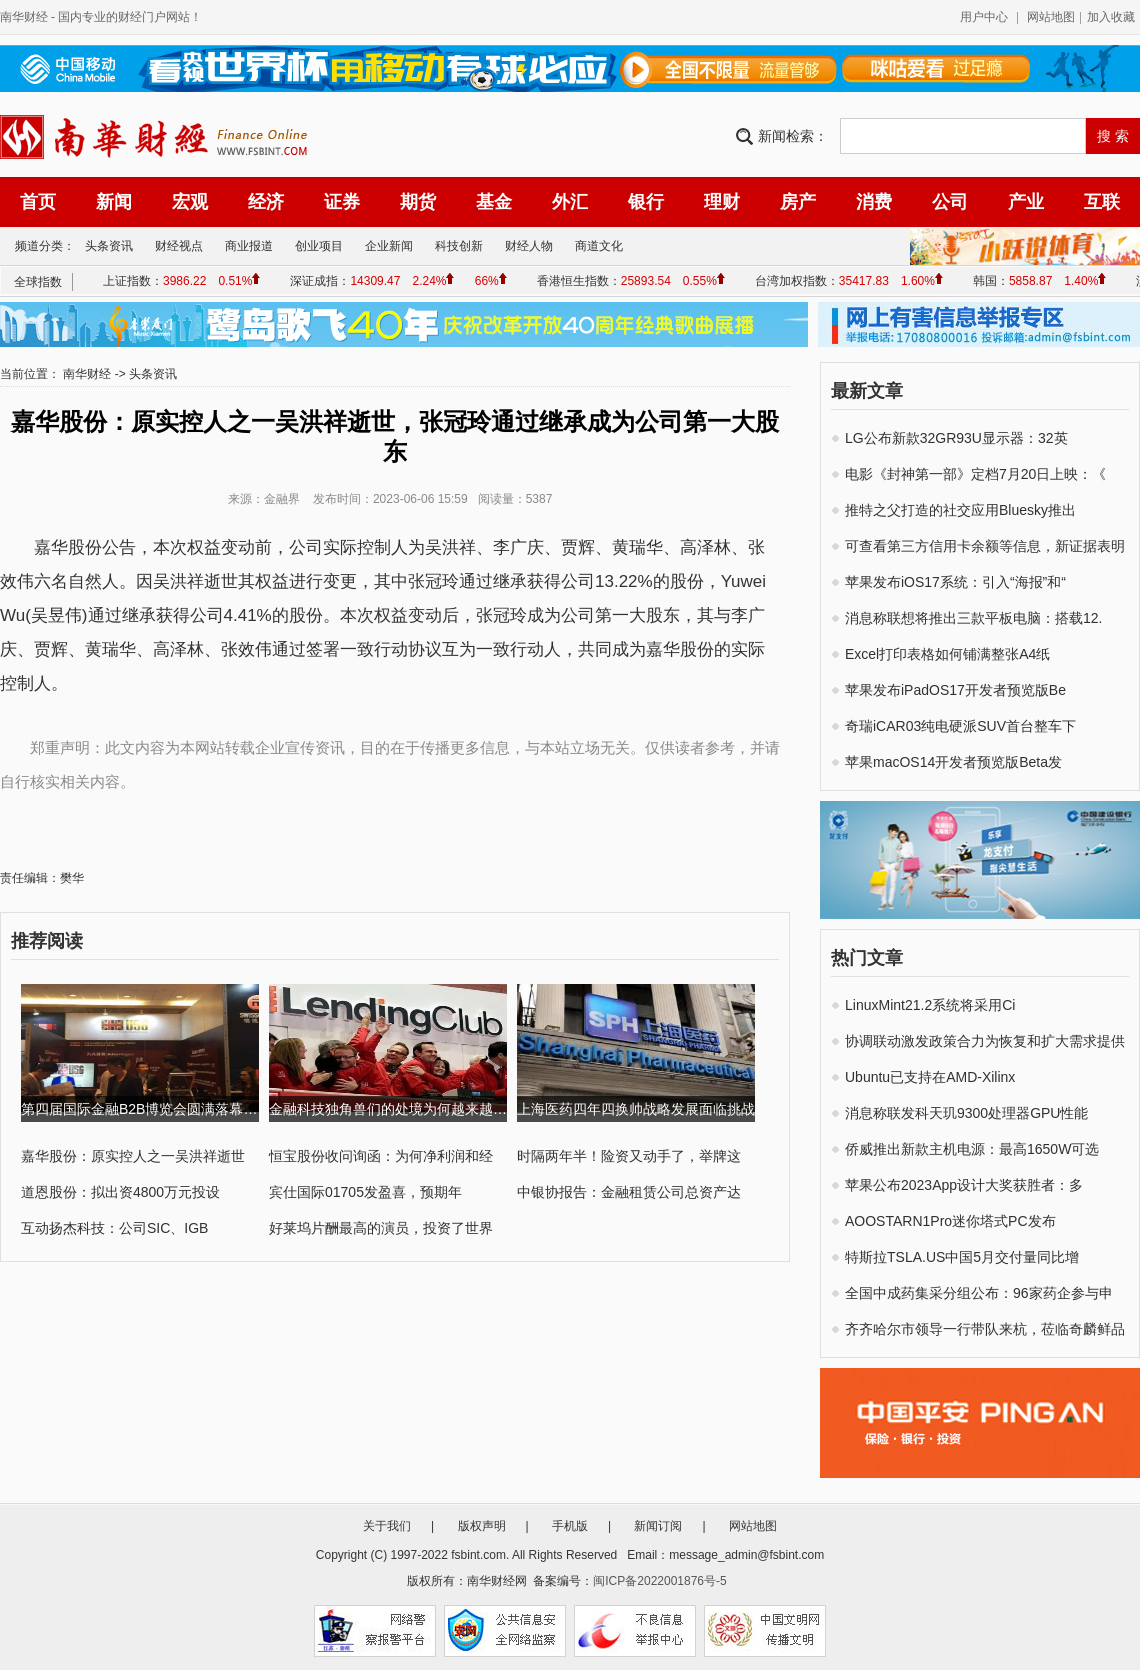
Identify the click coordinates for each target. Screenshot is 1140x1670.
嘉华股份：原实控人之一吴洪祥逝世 (133, 1156)
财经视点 (179, 246)
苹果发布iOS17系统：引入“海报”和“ (955, 582)
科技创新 (459, 246)
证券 (342, 202)
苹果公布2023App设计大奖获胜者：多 (964, 1185)
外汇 (570, 202)
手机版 (570, 1526)
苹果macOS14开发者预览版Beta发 (953, 762)
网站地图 (1051, 17)
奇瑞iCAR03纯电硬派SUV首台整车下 (960, 726)
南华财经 (24, 17)
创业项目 (319, 246)
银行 (646, 202)
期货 (418, 202)
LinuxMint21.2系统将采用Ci (930, 1005)
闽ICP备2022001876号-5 (659, 1581)
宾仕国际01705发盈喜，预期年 (365, 1192)
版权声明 (482, 1526)
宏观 (190, 202)
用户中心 (984, 17)
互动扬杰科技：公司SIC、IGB (114, 1228)
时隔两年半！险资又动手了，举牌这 (629, 1156)
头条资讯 (109, 246)
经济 (266, 202)
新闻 (114, 202)
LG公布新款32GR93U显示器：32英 (956, 438)
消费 (874, 202)
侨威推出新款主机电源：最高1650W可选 (972, 1149)
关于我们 (387, 1526)
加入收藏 (1111, 17)
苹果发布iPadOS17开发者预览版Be (955, 690)
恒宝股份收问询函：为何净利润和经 (381, 1156)
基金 (494, 202)
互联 (1102, 202)
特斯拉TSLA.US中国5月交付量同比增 (962, 1257)
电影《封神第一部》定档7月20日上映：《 (975, 474)
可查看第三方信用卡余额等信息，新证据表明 (985, 546)
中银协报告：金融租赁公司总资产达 (629, 1192)
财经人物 (529, 246)
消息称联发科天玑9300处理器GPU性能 (966, 1113)
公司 (950, 202)
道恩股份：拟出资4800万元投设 (120, 1192)
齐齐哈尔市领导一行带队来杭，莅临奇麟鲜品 (985, 1329)
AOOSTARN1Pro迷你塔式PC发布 (950, 1221)
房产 (798, 202)
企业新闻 (389, 246)
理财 (722, 202)
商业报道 (249, 246)
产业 (1026, 202)
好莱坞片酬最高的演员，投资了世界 (381, 1228)
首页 (38, 202)
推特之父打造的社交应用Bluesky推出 (960, 510)
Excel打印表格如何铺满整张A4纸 (947, 654)
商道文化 (599, 246)
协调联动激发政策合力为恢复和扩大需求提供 (985, 1041)
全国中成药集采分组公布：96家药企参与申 (979, 1293)
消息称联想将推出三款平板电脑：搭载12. (973, 618)
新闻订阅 (658, 1526)
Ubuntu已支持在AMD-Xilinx (930, 1077)
